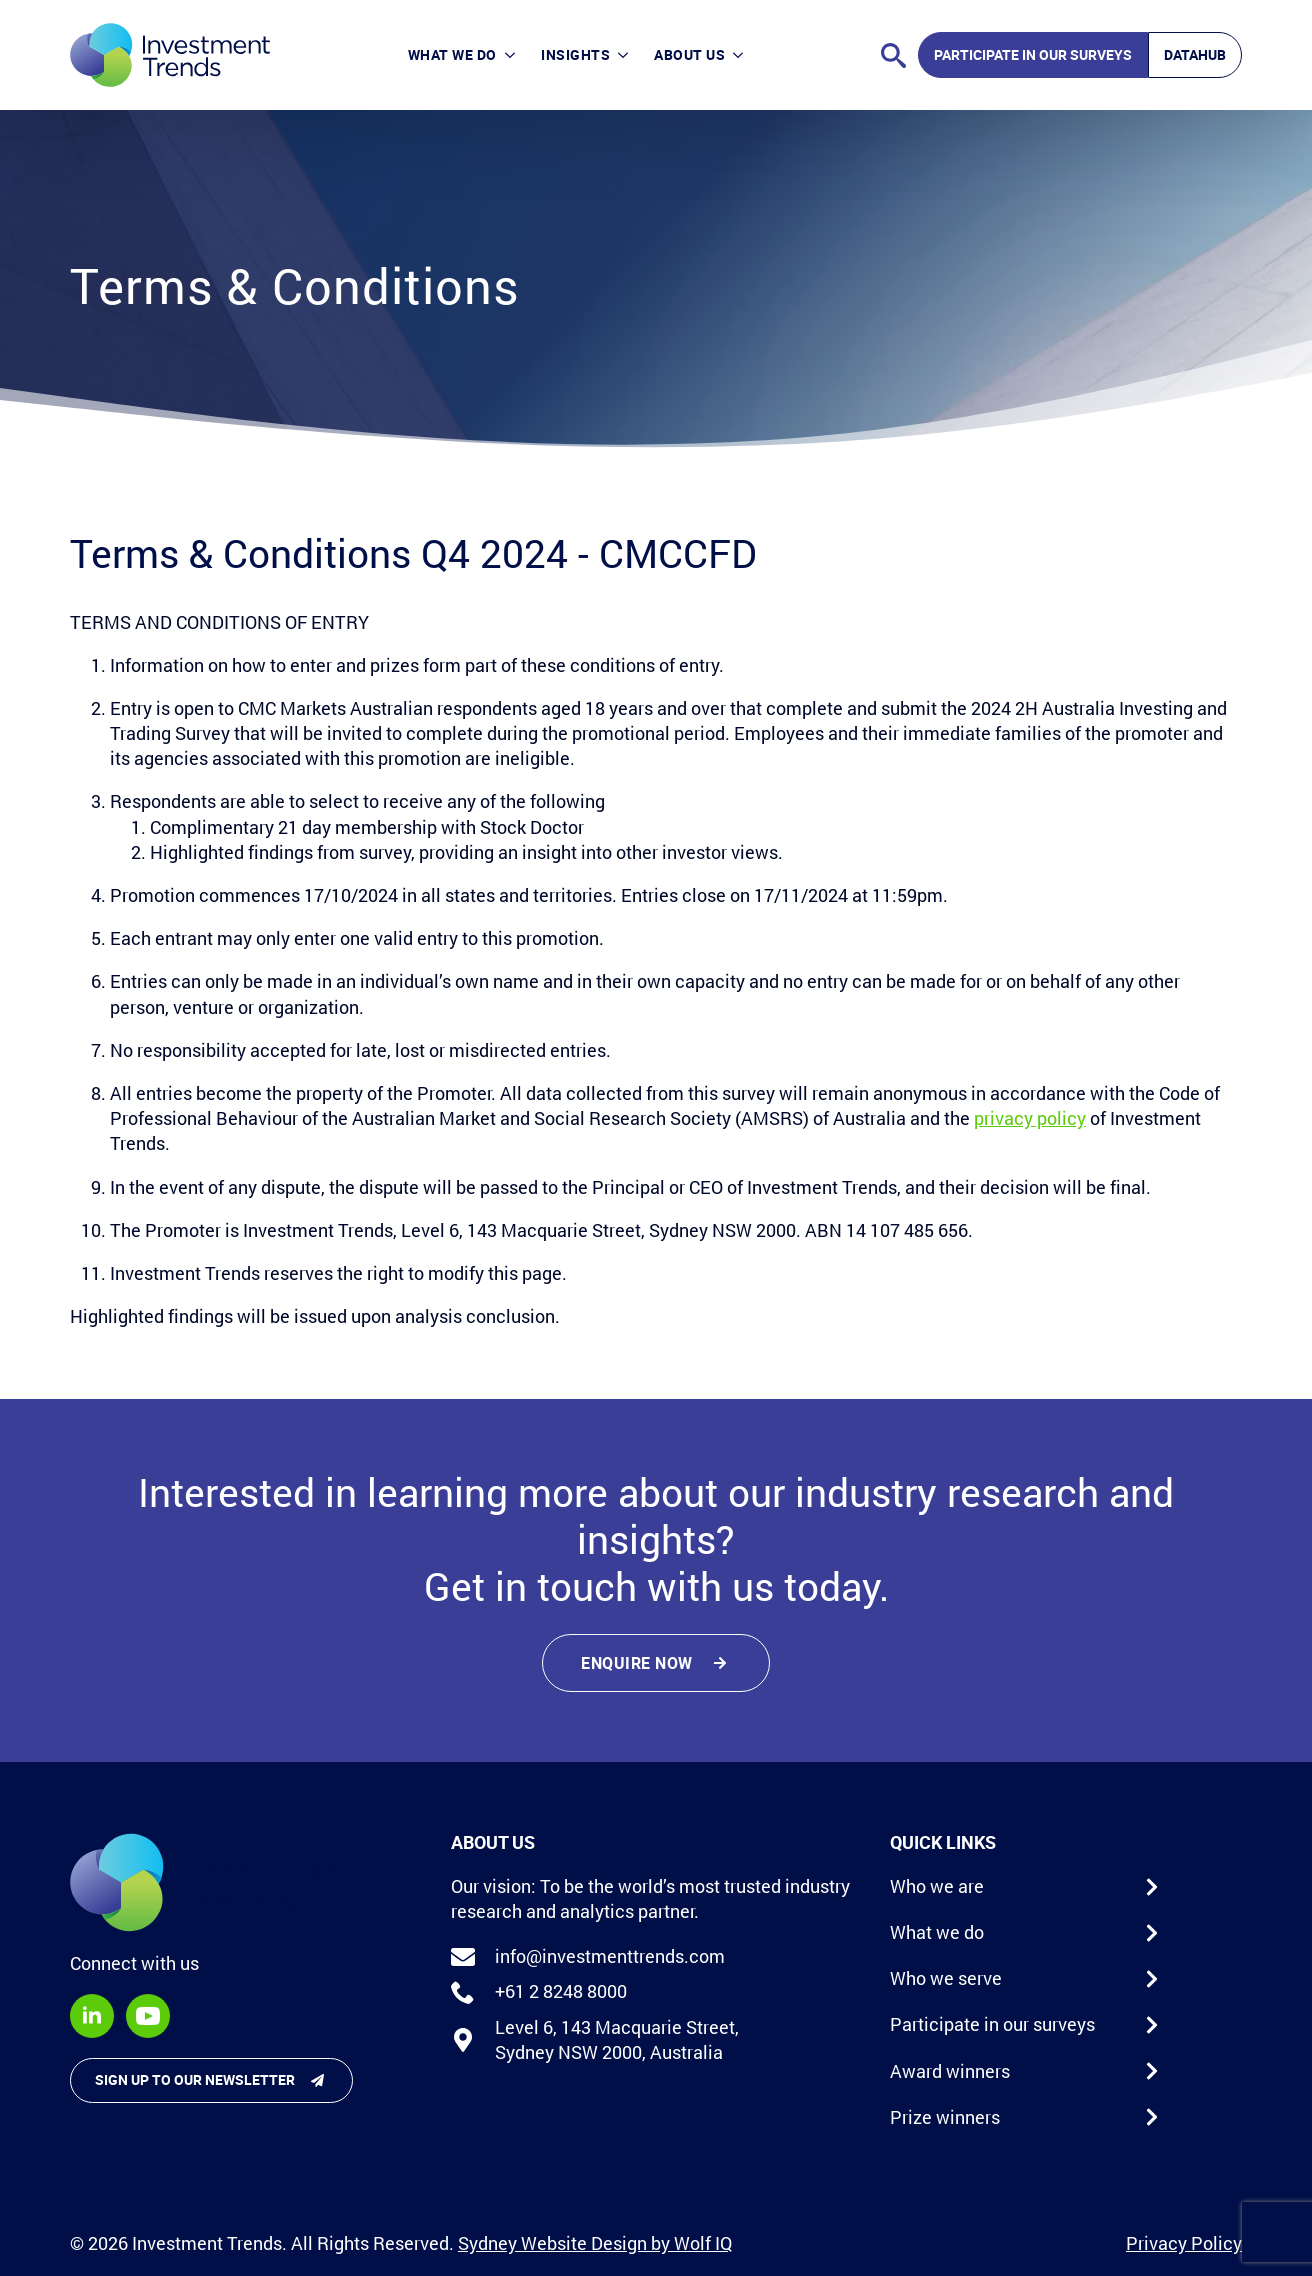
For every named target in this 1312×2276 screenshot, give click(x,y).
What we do (452, 54)
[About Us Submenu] (740, 55)
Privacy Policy (1184, 2243)
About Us (689, 54)
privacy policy (1030, 1118)
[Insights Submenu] (625, 55)
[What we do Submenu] (512, 55)
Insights (575, 54)
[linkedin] (92, 2016)
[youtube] (148, 2016)
